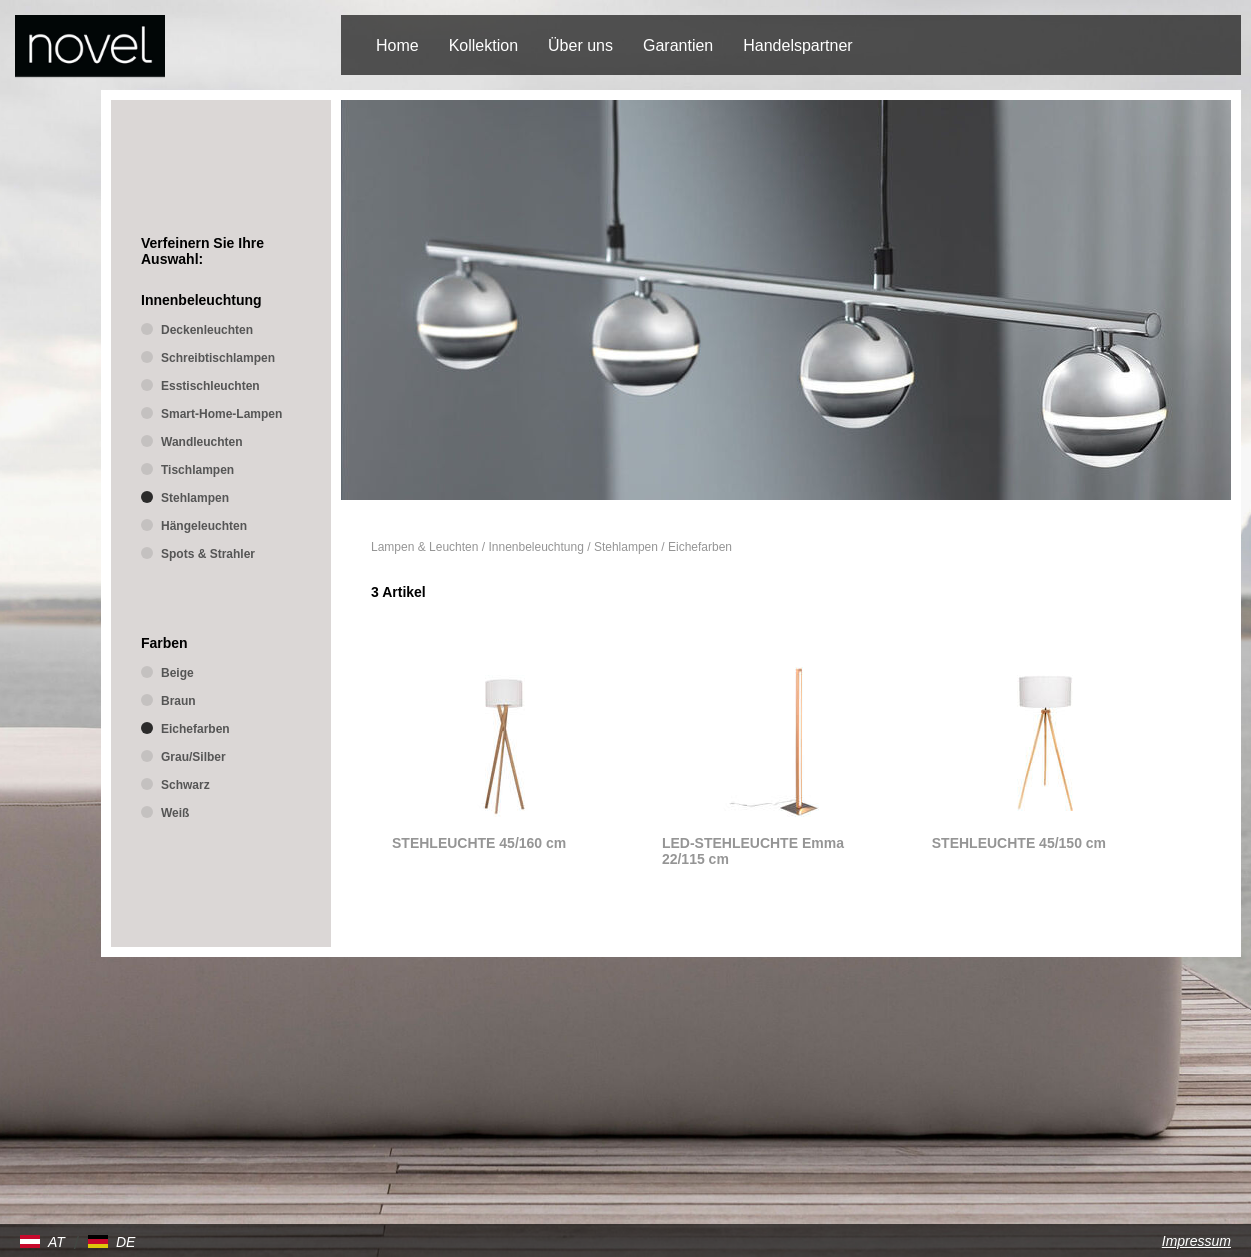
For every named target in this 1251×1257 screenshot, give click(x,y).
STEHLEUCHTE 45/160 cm (479, 843)
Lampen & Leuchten (424, 547)
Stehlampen (626, 547)
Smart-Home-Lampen (221, 414)
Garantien (678, 45)
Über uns (580, 45)
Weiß (175, 813)
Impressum (1196, 1241)
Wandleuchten (202, 442)
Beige (177, 673)
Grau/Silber (193, 757)
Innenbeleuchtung (535, 547)
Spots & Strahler (208, 554)
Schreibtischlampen (218, 358)
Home (397, 45)
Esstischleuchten (210, 386)
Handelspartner (797, 45)
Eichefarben (700, 547)
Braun (178, 701)
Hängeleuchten (204, 526)
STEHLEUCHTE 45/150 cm (1019, 843)
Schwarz (185, 785)
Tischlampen (197, 470)
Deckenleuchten (207, 330)
